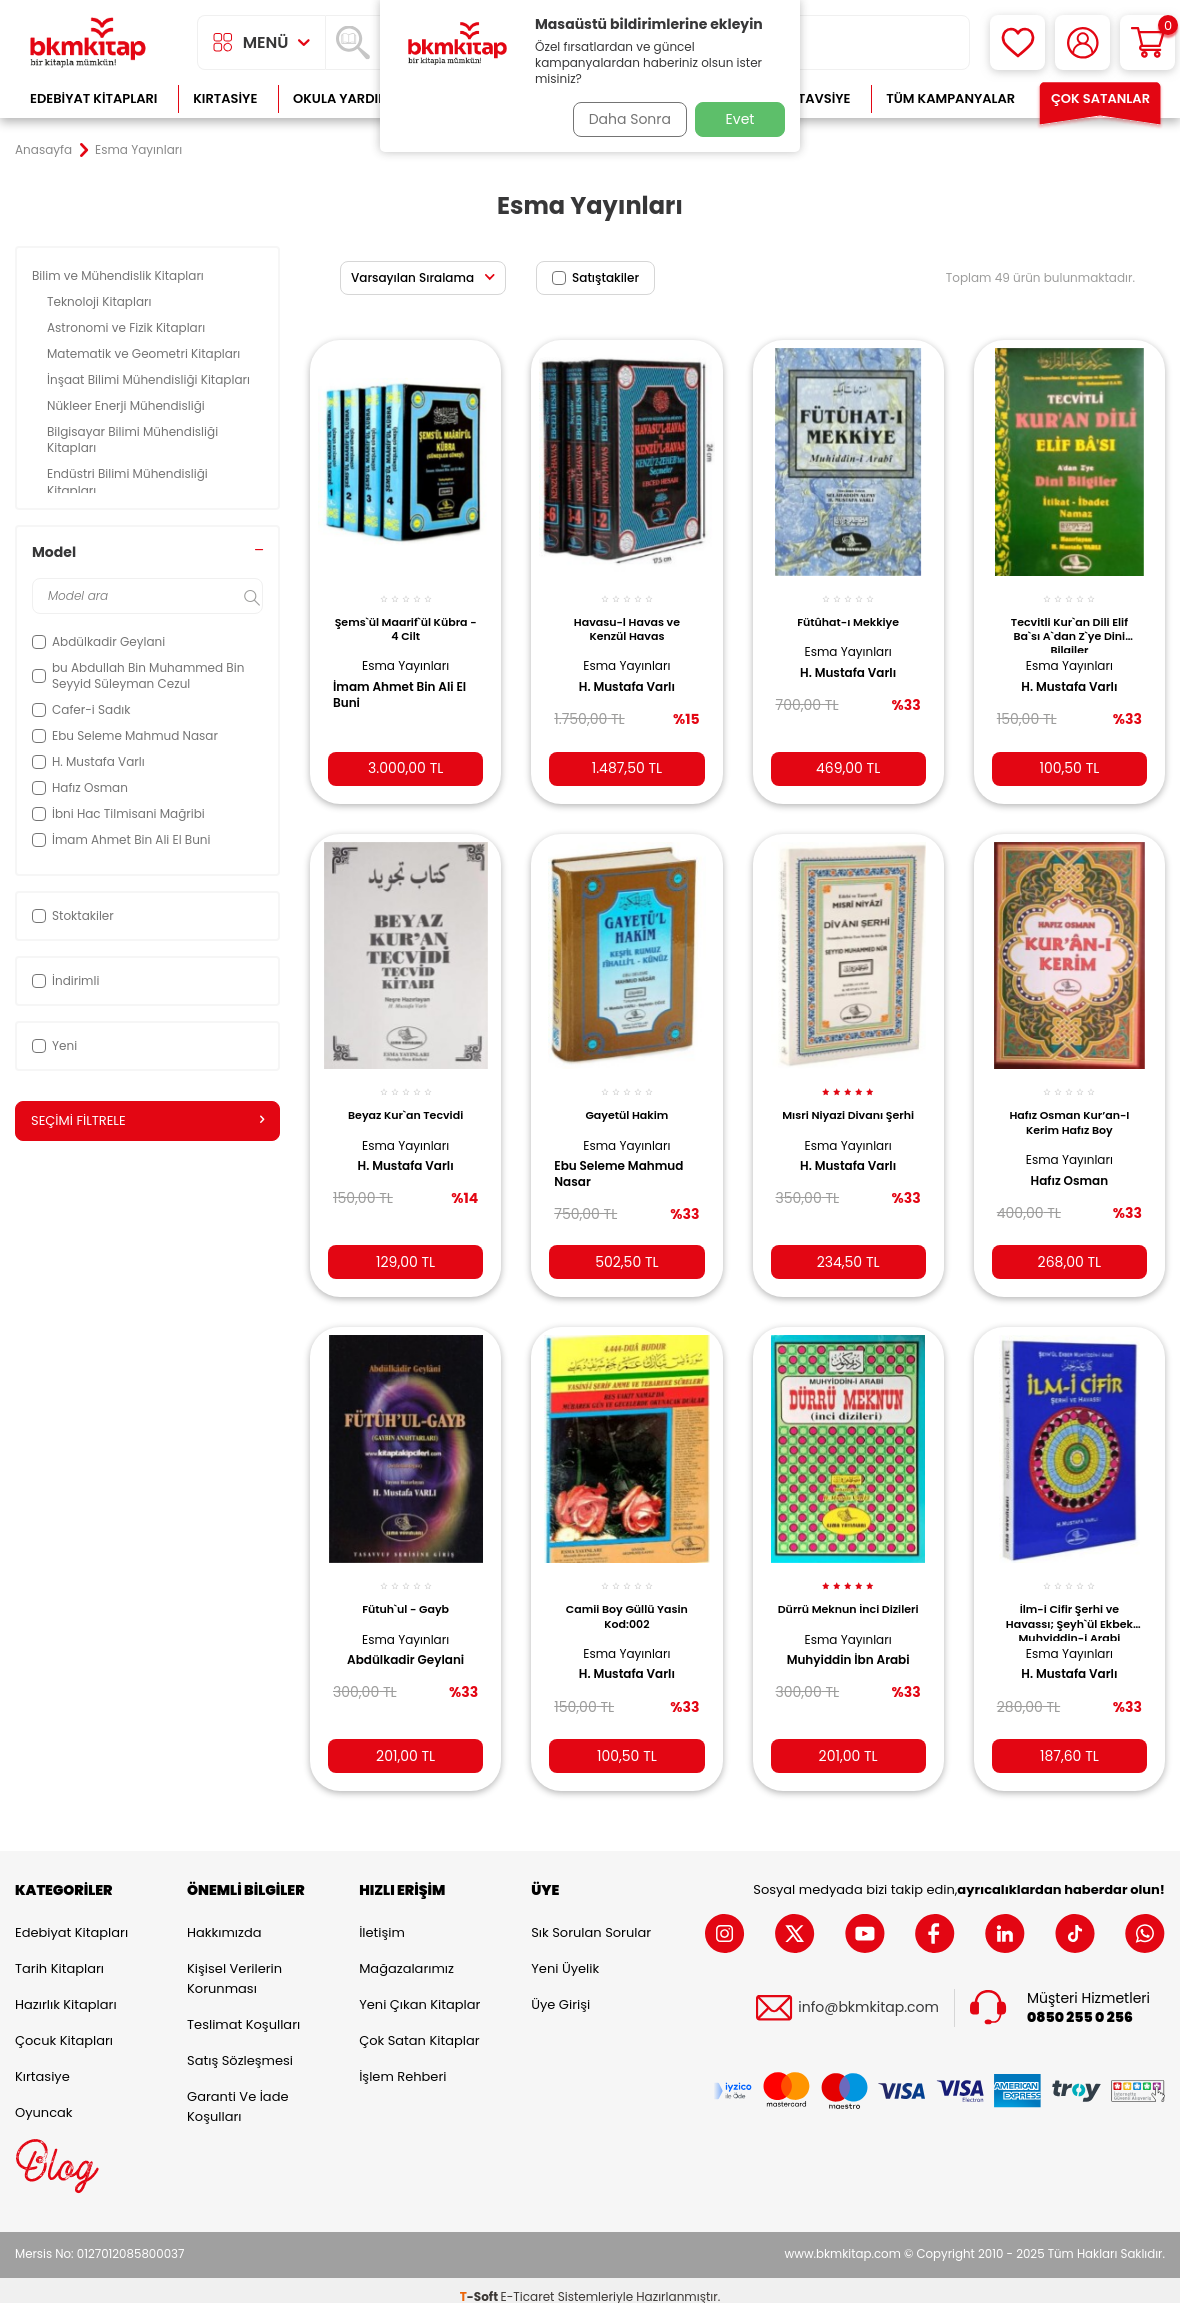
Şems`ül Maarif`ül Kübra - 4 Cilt (405, 617)
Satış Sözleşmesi (240, 2047)
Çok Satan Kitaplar (419, 2027)
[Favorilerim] (1017, 42)
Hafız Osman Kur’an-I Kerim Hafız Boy (1069, 1107)
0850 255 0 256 (1080, 2004)
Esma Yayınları (405, 654)
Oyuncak (44, 2099)
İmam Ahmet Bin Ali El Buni (400, 684)
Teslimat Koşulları (243, 2011)
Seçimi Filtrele (147, 1121)
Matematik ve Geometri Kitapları (145, 353)
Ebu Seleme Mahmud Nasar (625, 1159)
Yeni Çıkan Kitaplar (419, 1991)
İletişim (382, 1919)
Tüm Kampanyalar (950, 98)
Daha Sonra (623, 119)
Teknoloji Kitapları (101, 301)
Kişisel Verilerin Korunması (234, 1965)
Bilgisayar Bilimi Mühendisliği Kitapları (132, 439)
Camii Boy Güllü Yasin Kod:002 (627, 1597)
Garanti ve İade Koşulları (237, 2093)
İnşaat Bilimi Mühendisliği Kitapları (150, 379)
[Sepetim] (1147, 42)
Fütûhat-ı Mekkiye (848, 610)
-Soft (480, 2283)
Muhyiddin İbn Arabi (848, 1655)
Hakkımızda (224, 1919)
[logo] (88, 42)
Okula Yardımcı (348, 98)
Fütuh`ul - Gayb (405, 1590)
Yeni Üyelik (565, 1955)
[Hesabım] (1082, 42)
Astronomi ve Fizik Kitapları (127, 327)
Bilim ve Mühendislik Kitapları (119, 275)
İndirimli (65, 980)
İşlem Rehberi (402, 2063)
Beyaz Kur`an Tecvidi (405, 1100)
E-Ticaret (528, 2283)
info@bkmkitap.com (868, 1995)
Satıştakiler (595, 277)
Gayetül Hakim (626, 1100)
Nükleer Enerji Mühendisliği (127, 405)
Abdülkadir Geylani (405, 1641)
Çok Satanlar (1100, 98)
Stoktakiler (73, 915)
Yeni (54, 1045)
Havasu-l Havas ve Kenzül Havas (627, 617)
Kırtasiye (225, 98)
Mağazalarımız (406, 1955)
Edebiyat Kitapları (93, 98)
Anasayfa (43, 150)
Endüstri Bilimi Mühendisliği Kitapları (127, 481)
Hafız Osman (1070, 1165)
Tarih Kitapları (59, 1955)
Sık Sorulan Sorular (591, 1919)
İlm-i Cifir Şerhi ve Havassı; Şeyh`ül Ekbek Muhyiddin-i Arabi (1069, 1602)
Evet (740, 119)
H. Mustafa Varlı (627, 676)
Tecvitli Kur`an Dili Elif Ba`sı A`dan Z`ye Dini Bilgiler (1069, 622)
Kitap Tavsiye (804, 98)
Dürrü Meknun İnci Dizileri (847, 1597)
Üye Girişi (560, 1991)
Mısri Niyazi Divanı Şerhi (848, 1107)
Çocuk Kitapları (64, 2027)
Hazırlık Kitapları (66, 1991)
